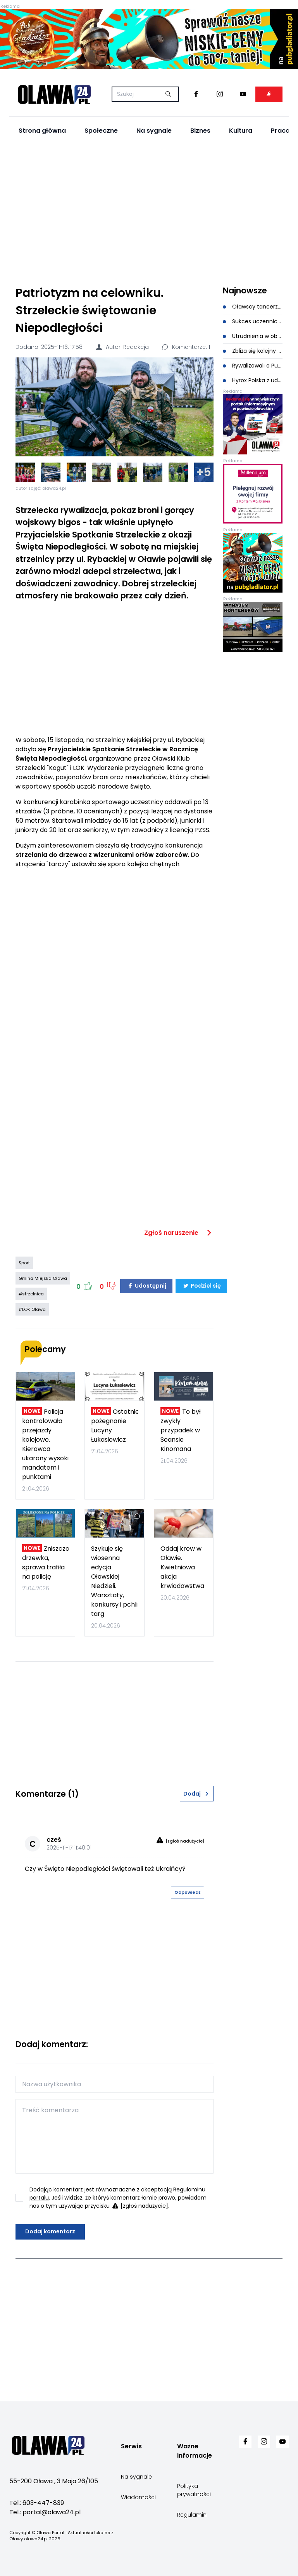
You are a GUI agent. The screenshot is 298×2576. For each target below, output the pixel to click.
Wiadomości (138, 2497)
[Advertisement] (149, 211)
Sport (24, 1263)
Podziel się (201, 1286)
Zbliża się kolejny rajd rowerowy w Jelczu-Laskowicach (252, 351)
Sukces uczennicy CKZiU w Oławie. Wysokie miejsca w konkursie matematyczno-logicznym (252, 321)
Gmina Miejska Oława (43, 1278)
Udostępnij (146, 1286)
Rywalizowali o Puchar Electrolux (252, 365)
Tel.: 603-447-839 (36, 2502)
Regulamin (192, 2515)
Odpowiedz (187, 1892)
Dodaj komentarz (50, 2231)
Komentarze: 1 (185, 347)
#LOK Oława (32, 1309)
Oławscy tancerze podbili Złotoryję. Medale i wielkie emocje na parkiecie (252, 306)
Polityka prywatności (194, 2490)
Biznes (200, 130)
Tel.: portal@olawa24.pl (45, 2512)
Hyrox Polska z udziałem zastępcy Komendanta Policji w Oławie (252, 380)
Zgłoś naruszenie (178, 1232)
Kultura (240, 130)
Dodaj (196, 1794)
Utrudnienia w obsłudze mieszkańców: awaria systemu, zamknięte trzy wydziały (252, 336)
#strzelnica (31, 1294)
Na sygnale (154, 130)
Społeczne (101, 130)
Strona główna (42, 130)
